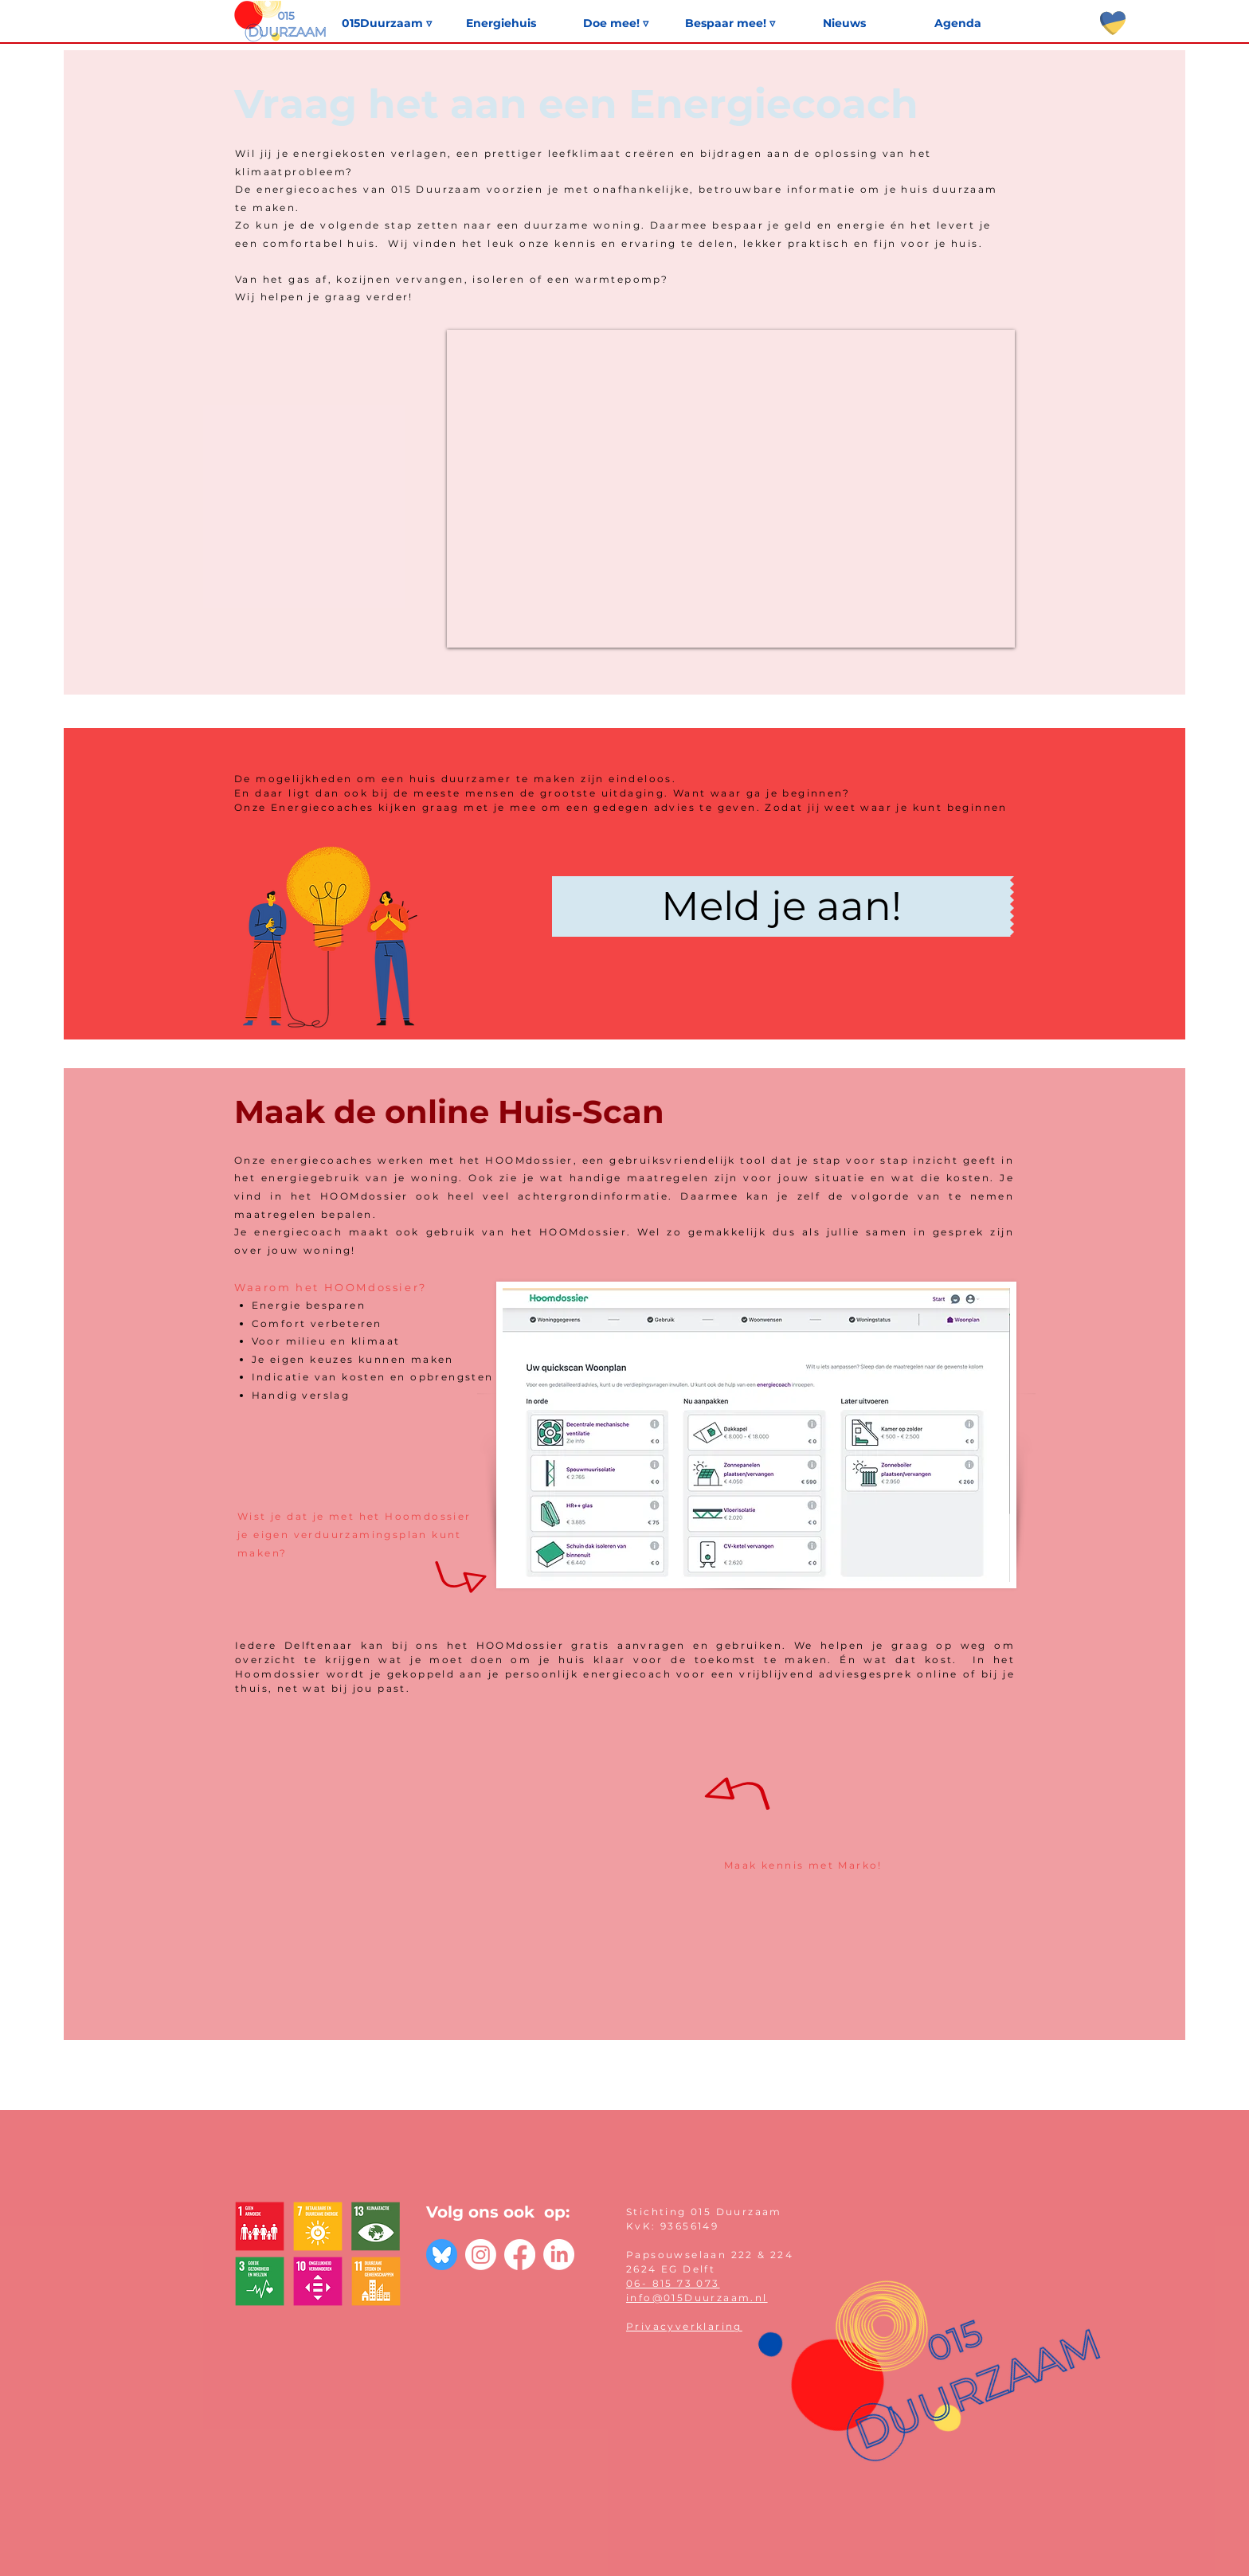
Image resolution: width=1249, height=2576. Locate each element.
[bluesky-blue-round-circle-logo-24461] (441, 2254)
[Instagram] (480, 2254)
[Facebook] (519, 2254)
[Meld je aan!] (781, 906)
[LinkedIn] (558, 2254)
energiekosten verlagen (370, 153)
